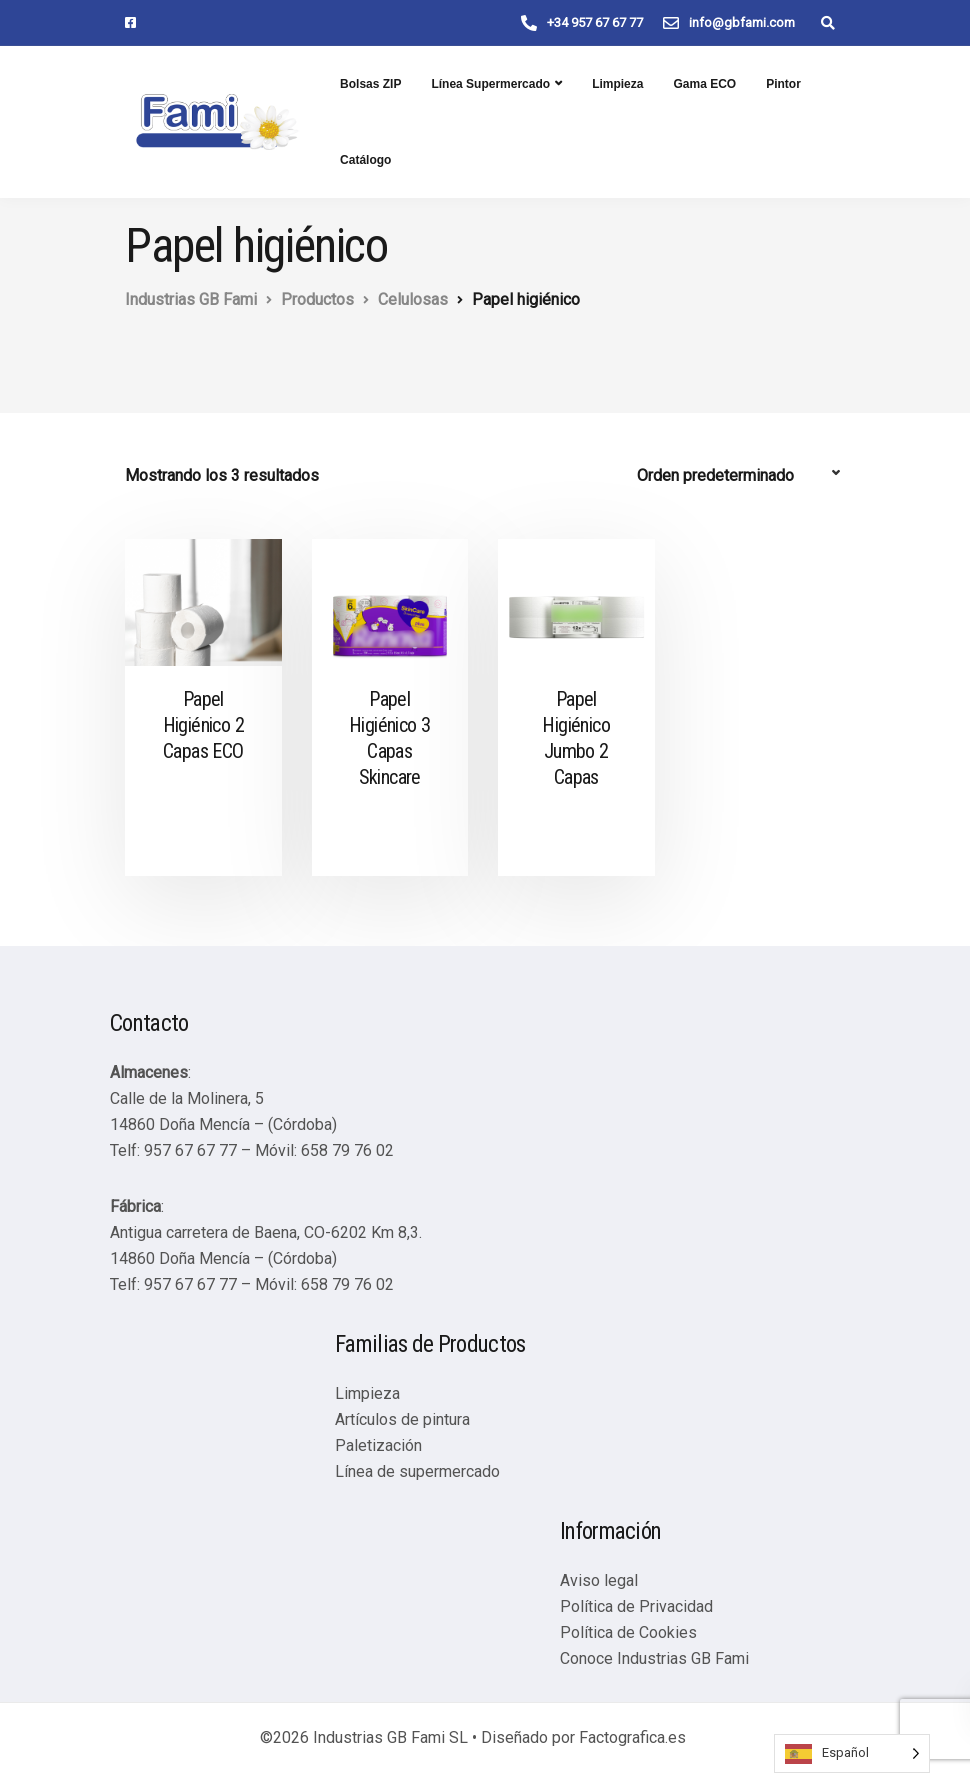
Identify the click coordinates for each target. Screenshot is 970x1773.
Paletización (378, 1445)
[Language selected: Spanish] (852, 1753)
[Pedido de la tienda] (741, 476)
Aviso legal (599, 1580)
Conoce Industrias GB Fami (654, 1658)
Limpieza (617, 84)
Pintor (783, 84)
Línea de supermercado (417, 1471)
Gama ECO (704, 84)
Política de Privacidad (636, 1606)
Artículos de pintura (402, 1419)
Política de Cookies (628, 1632)
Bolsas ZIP (370, 84)
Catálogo (365, 160)
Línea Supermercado (490, 84)
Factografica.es (632, 1737)
